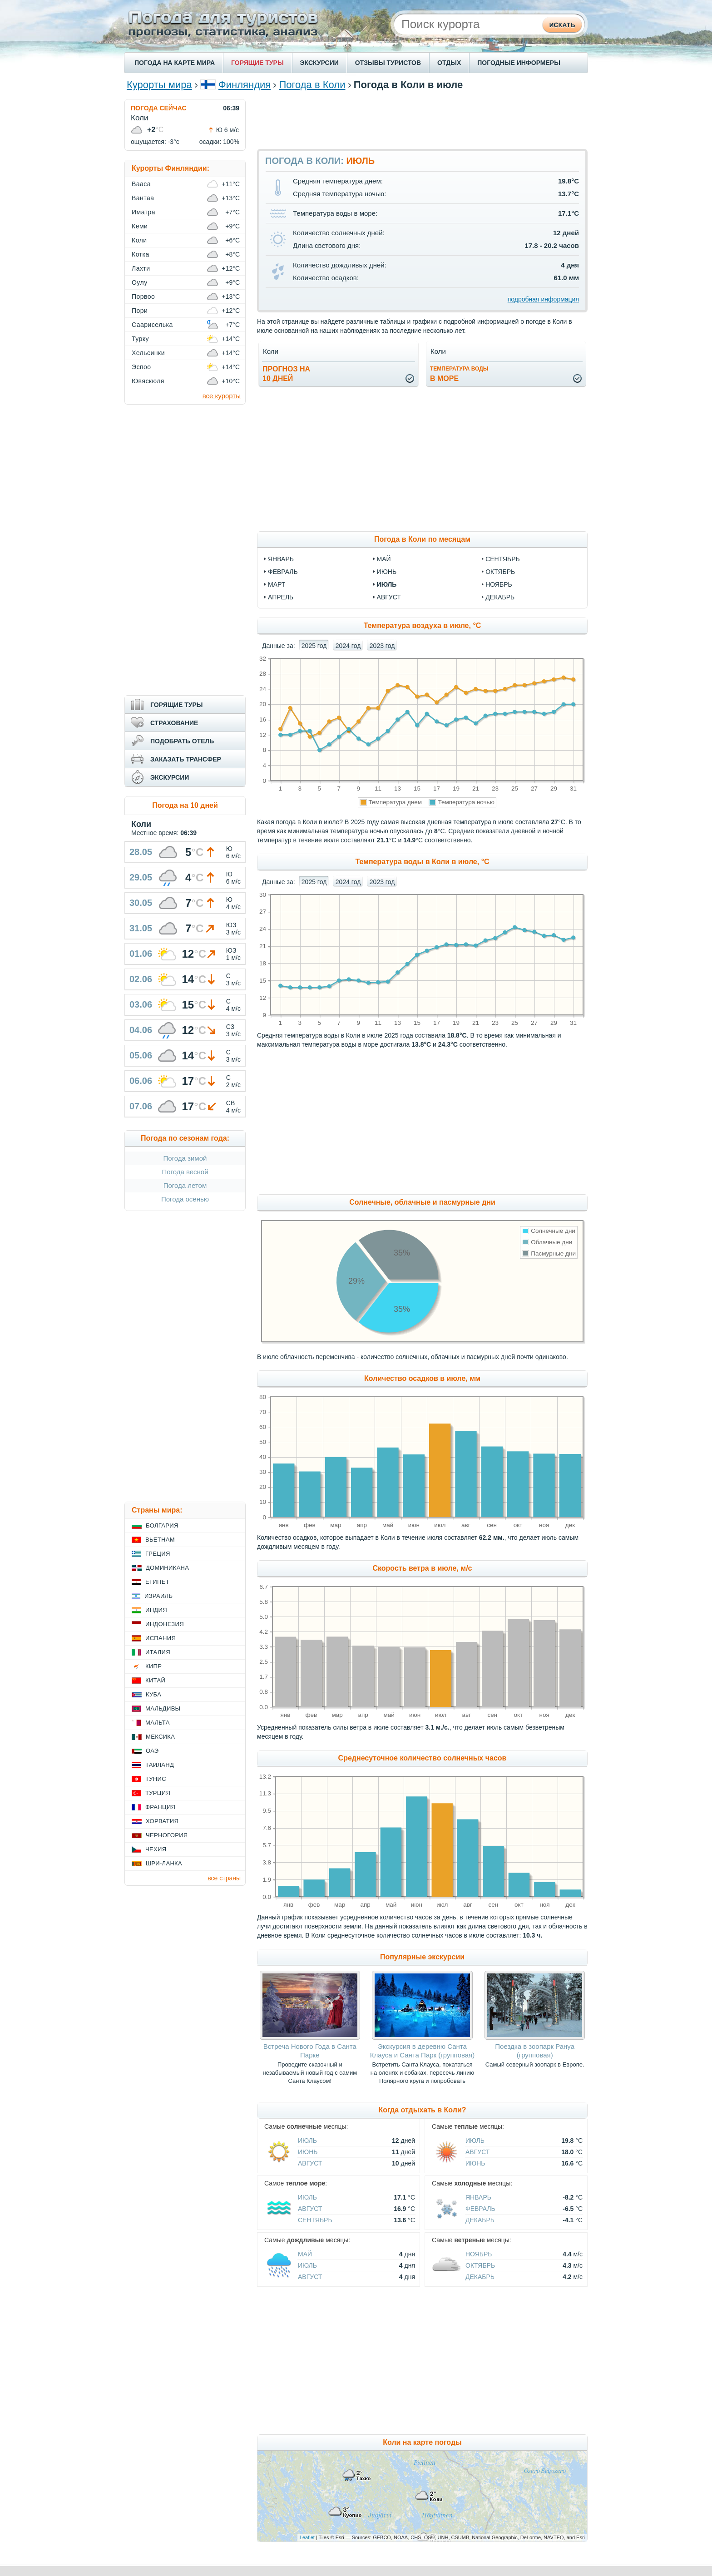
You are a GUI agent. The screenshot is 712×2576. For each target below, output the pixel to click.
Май (305, 2254)
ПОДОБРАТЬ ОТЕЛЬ (182, 741)
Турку (140, 338)
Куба (153, 1694)
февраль (283, 571)
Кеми (140, 226)
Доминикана (167, 1567)
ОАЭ (152, 1750)
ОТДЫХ (449, 62)
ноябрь (498, 584)
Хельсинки (148, 352)
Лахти (141, 268)
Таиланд (159, 1764)
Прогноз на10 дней (286, 373)
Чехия (155, 1849)
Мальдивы (162, 1708)
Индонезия (164, 1624)
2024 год (348, 645)
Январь (478, 2197)
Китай (155, 1680)
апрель (280, 597)
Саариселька (152, 324)
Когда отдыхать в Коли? (422, 2110)
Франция (160, 1807)
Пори (140, 310)
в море (459, 374)
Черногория (167, 1835)
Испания (160, 1638)
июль (387, 584)
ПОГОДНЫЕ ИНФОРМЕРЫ (518, 62)
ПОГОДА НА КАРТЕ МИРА (174, 62)
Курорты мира (159, 84)
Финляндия (244, 84)
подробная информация (543, 299)
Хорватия (162, 1821)
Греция (157, 1553)
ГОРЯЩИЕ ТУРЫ (257, 62)
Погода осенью (185, 1199)
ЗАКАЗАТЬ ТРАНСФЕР (185, 759)
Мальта (157, 1722)
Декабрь (479, 2220)
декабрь (499, 597)
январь (281, 559)
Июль (307, 2140)
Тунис (155, 1778)
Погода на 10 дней (185, 805)
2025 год (314, 645)
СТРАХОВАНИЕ (174, 723)
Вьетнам (160, 1539)
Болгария (162, 1525)
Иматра (143, 212)
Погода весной (185, 1172)
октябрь (500, 571)
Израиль (158, 1595)
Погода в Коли (312, 84)
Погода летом (185, 1185)
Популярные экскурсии (422, 1957)
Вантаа (143, 198)
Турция (157, 1793)
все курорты (222, 396)
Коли (139, 240)
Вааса (141, 184)
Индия (156, 1610)
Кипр (153, 1666)
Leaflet (307, 2537)
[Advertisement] (422, 119)
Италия (157, 1652)
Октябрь (480, 2265)
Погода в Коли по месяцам (422, 539)
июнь (387, 571)
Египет (157, 1581)
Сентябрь (315, 2220)
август (389, 597)
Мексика (160, 1736)
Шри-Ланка (164, 1863)
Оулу (140, 282)
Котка (140, 254)
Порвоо (143, 296)
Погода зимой (185, 1158)
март (276, 584)
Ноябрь (478, 2254)
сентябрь (502, 559)
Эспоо (141, 367)
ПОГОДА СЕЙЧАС (159, 108)
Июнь (308, 2152)
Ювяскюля (148, 381)
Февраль (480, 2208)
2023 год (382, 645)
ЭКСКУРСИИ (319, 62)
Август (310, 2163)
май (384, 559)
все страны (224, 1878)
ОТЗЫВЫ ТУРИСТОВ (388, 62)
